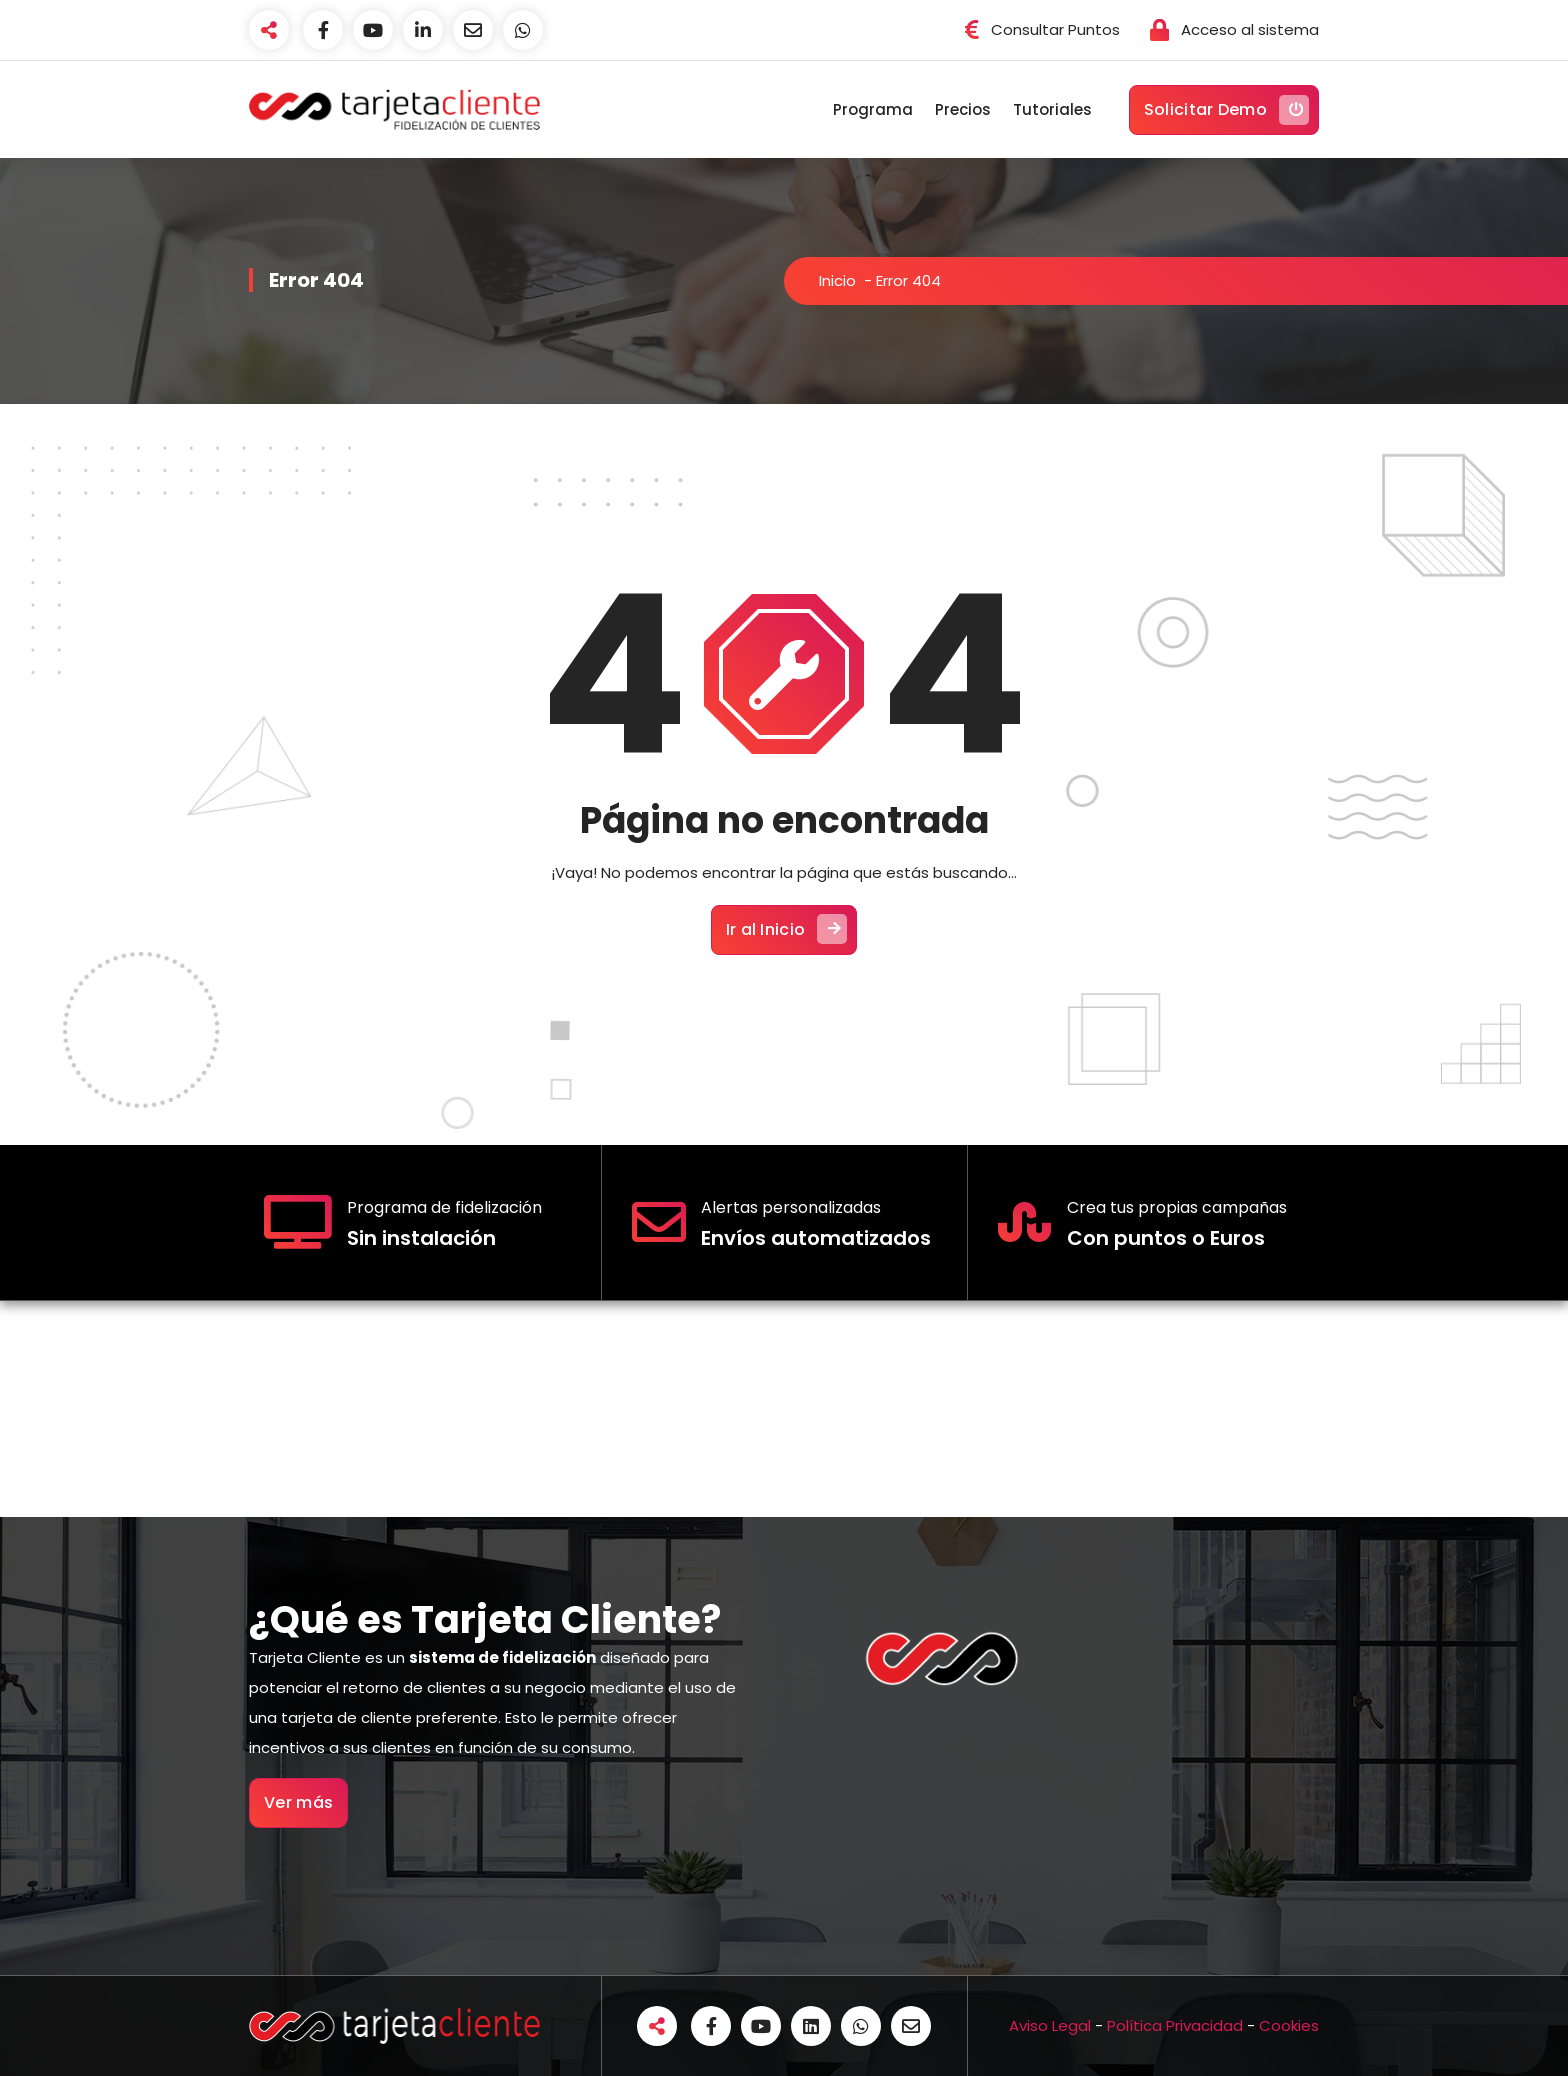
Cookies (1289, 2025)
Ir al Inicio (787, 929)
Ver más (298, 1802)
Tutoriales (1052, 109)
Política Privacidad (1175, 2025)
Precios (963, 109)
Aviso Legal (1050, 2025)
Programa (873, 109)
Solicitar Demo (1226, 110)
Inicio (837, 280)
